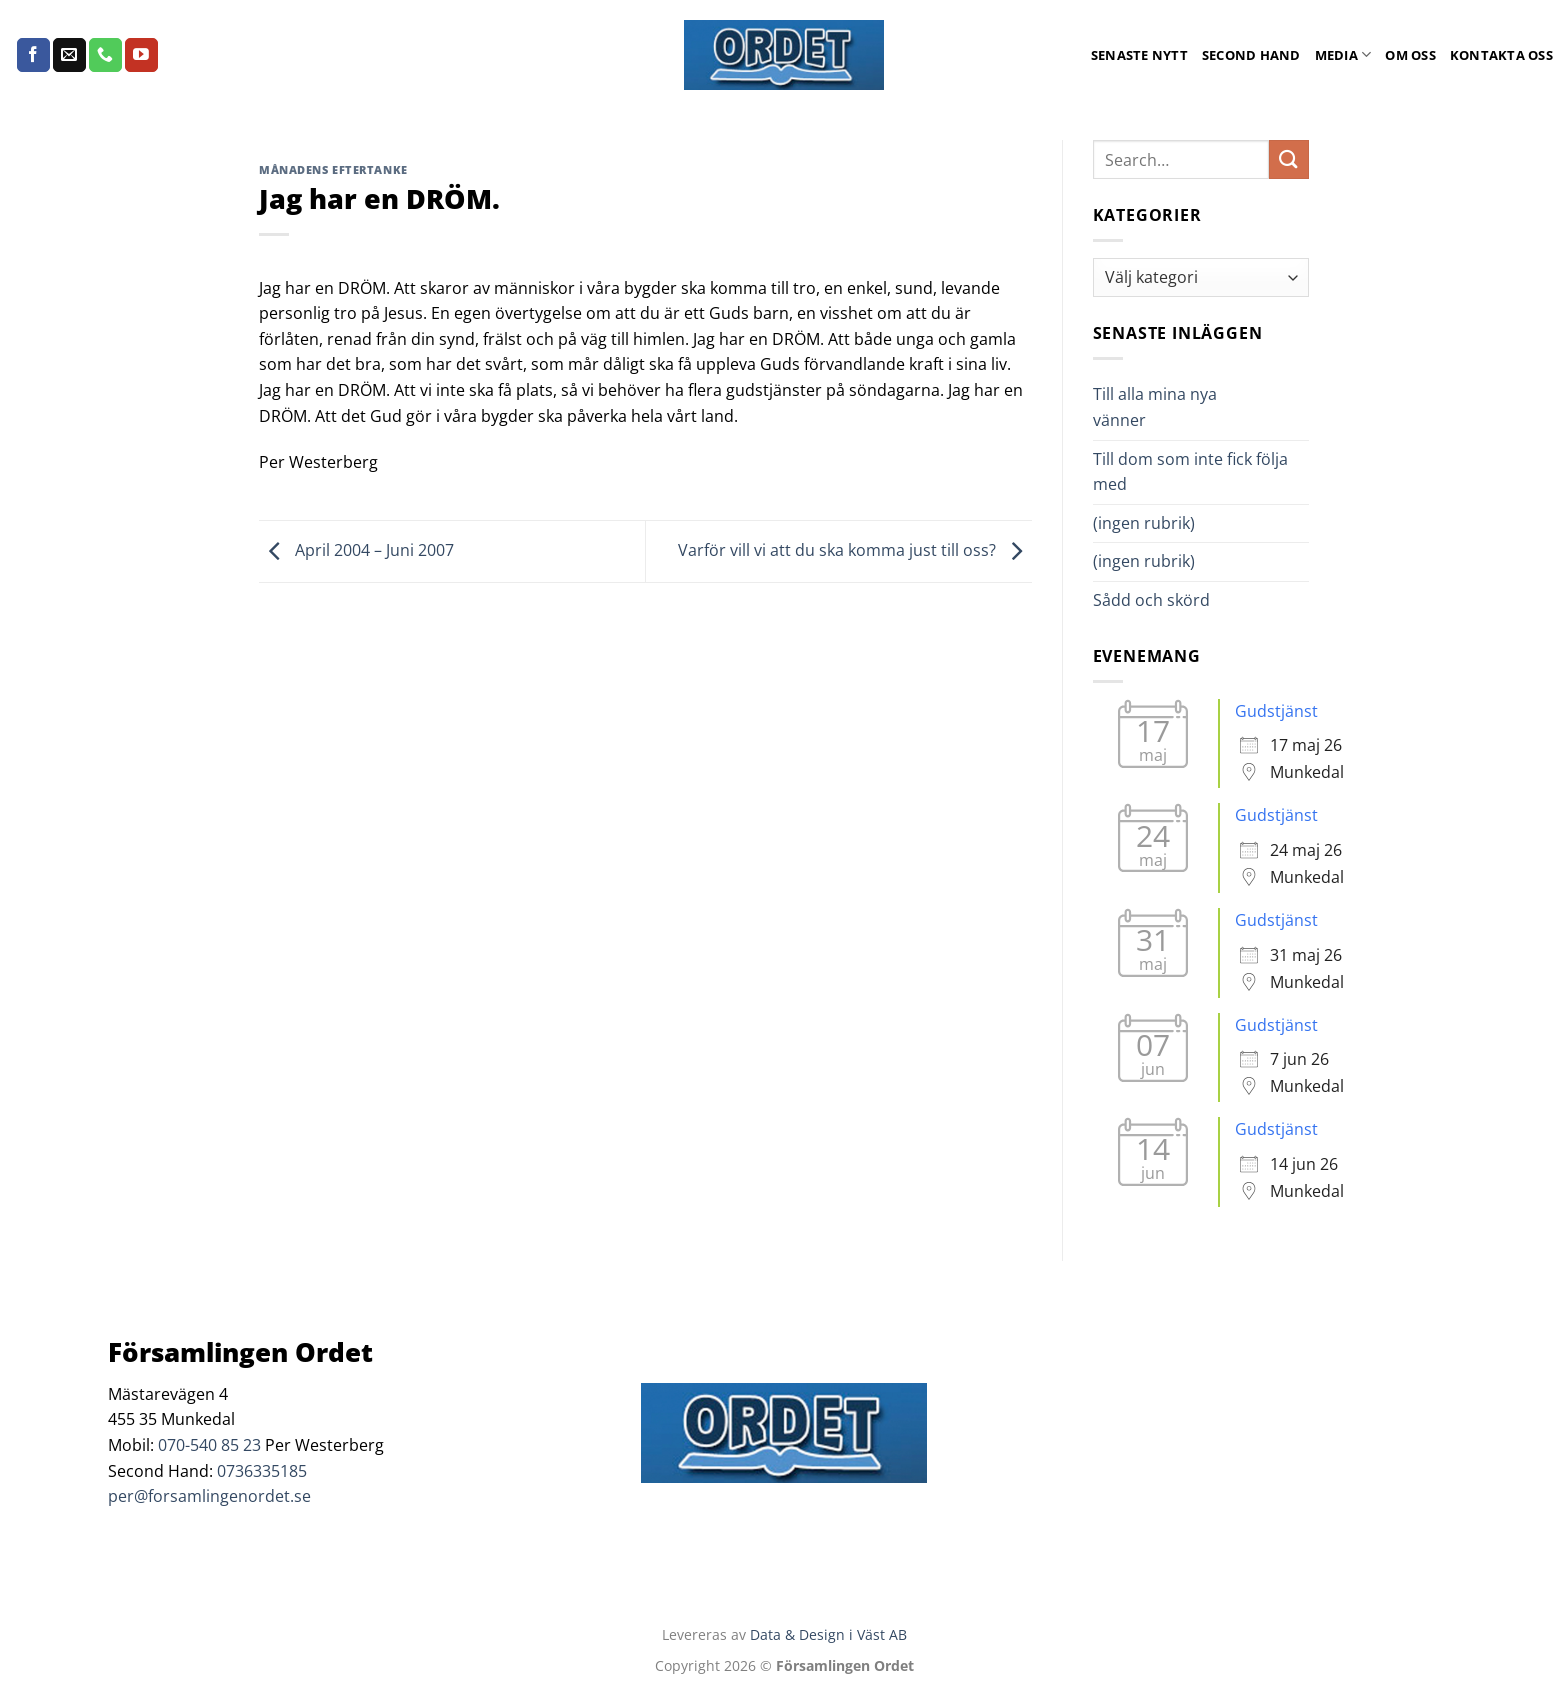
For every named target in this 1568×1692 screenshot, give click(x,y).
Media (1343, 54)
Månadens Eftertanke (333, 169)
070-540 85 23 (209, 1445)
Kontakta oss (1501, 55)
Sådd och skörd (1151, 600)
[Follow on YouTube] (141, 55)
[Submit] (1289, 159)
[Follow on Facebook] (33, 55)
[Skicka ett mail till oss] (69, 55)
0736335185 (262, 1471)
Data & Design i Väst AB (828, 1634)
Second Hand (1251, 55)
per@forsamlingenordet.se (209, 1496)
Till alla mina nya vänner (1155, 407)
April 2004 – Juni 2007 (356, 550)
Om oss (1410, 55)
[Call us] (105, 55)
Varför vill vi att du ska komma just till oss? (855, 550)
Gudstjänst (1276, 711)
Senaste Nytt (1139, 55)
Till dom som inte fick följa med (1190, 472)
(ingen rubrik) (1144, 523)
